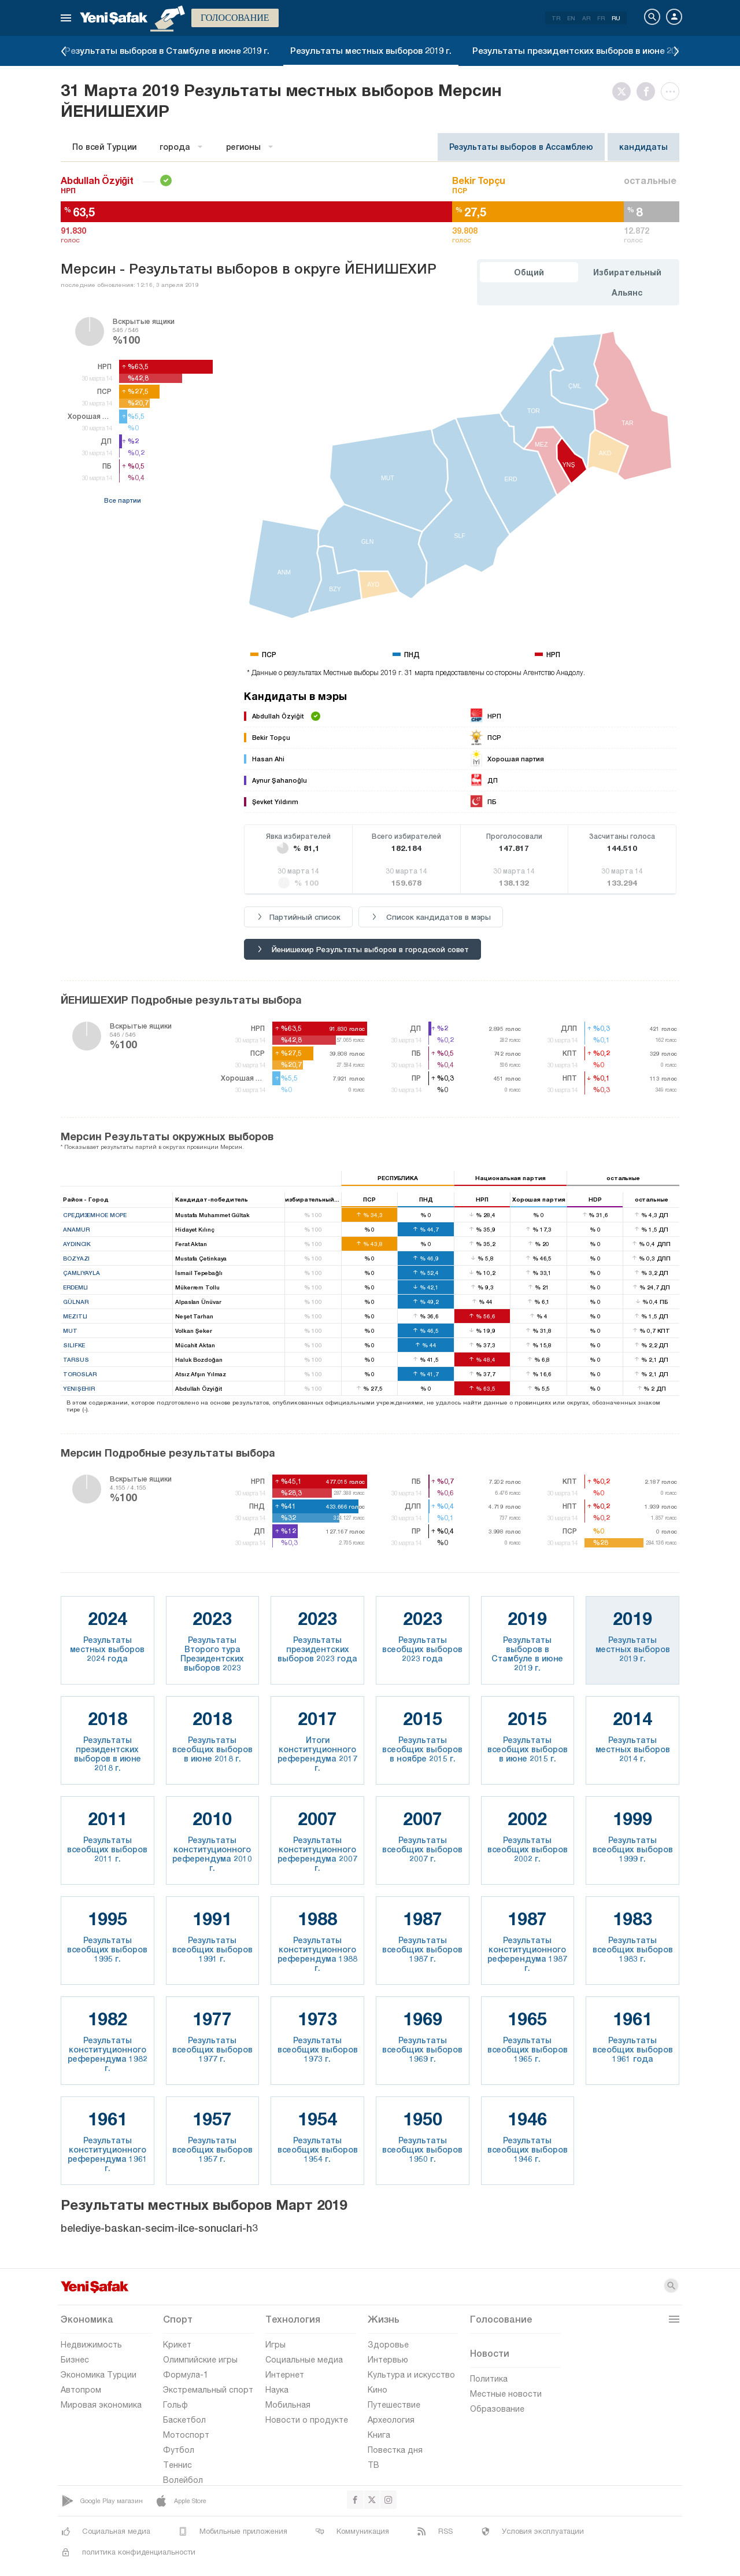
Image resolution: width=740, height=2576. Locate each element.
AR (586, 17)
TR (556, 17)
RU (616, 17)
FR (601, 17)
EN (571, 17)
